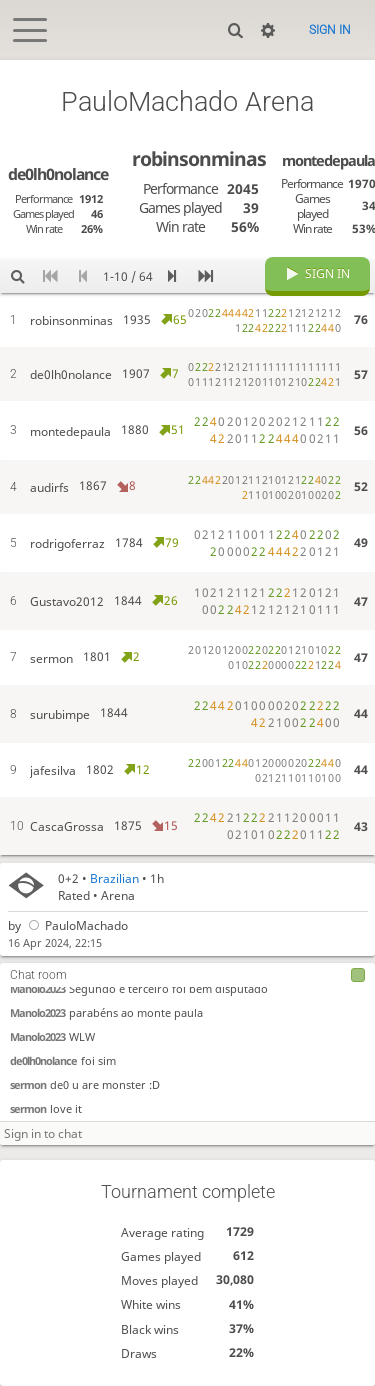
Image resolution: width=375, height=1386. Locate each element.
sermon (28, 1085)
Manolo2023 (37, 989)
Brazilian (114, 878)
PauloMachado (76, 926)
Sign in (330, 30)
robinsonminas (199, 158)
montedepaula (328, 160)
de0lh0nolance (43, 1061)
